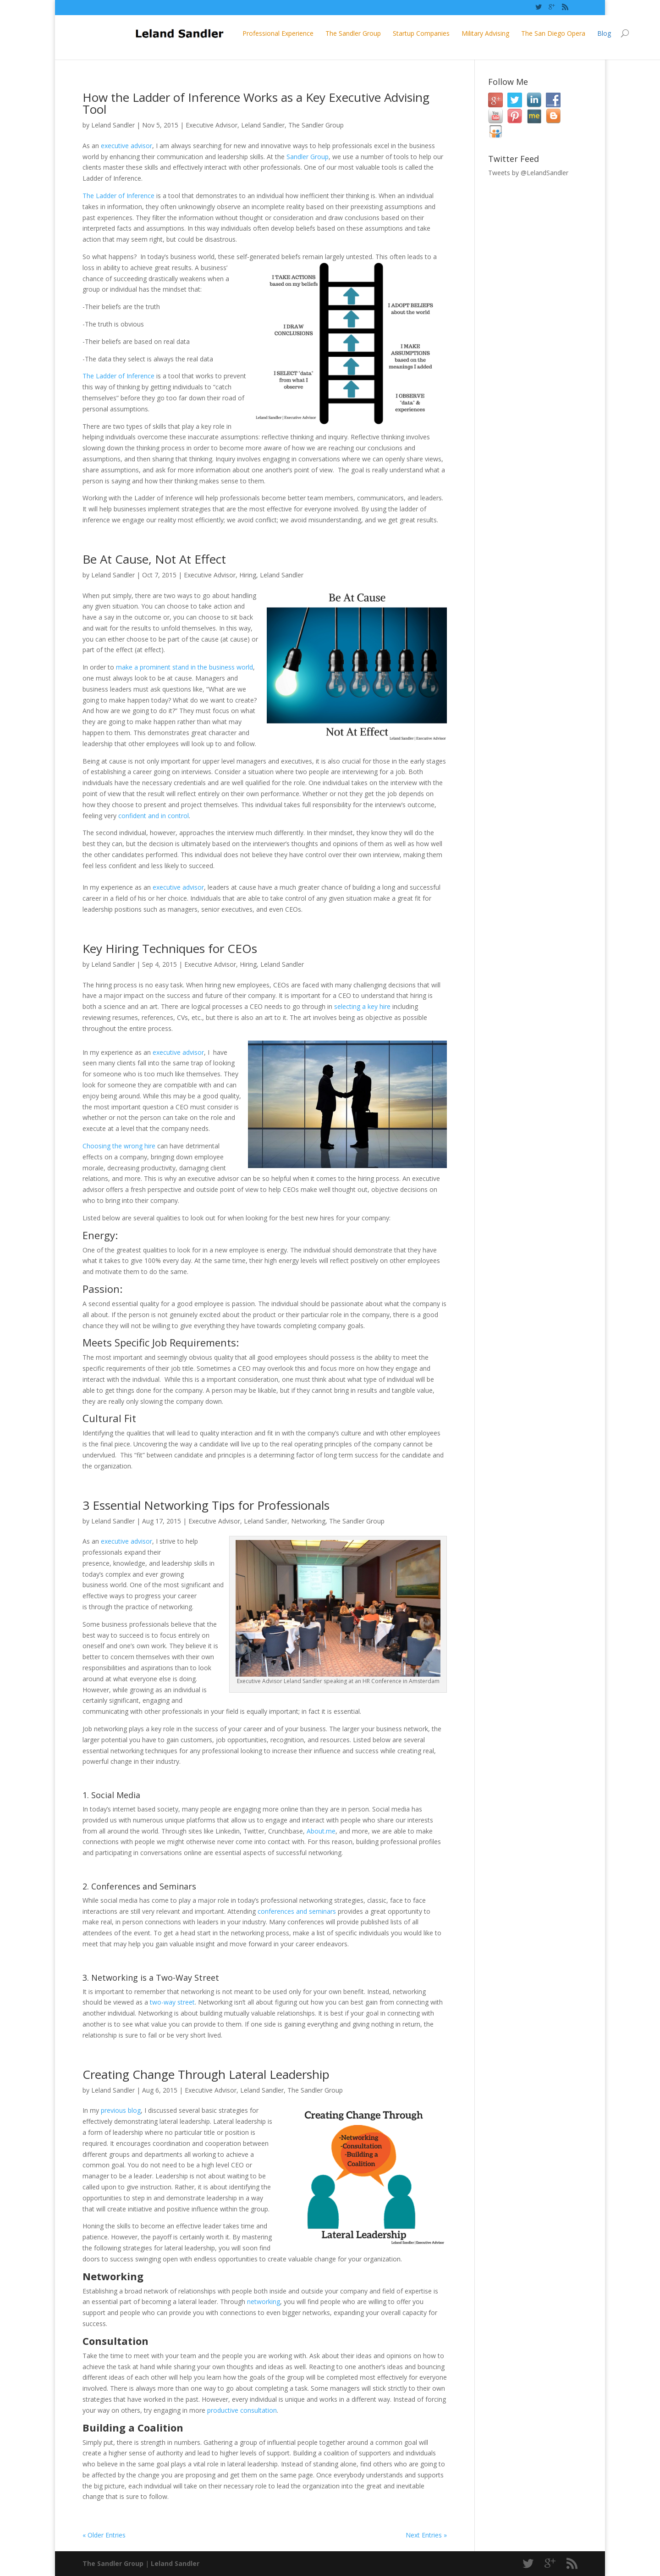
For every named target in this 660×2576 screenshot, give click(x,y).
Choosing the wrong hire (118, 1145)
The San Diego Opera (501, 33)
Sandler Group (307, 156)
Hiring (247, 575)
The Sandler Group (301, 33)
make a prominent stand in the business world (184, 667)
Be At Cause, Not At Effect (154, 559)
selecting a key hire (362, 1006)
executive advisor (126, 145)
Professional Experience (226, 33)
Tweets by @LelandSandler (528, 172)
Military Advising (433, 33)
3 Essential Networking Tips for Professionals (206, 1505)
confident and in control (153, 815)
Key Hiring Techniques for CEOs (169, 948)
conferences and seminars (297, 1911)
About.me (321, 1831)
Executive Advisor (211, 125)
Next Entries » (426, 2535)
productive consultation (242, 2410)
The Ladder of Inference (118, 195)
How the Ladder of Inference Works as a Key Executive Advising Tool (255, 103)
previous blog (121, 2110)
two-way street (172, 2002)
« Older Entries (104, 2535)
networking (263, 2301)
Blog (552, 33)
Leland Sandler (113, 125)
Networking (308, 1521)
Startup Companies (369, 33)
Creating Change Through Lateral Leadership (206, 2074)
